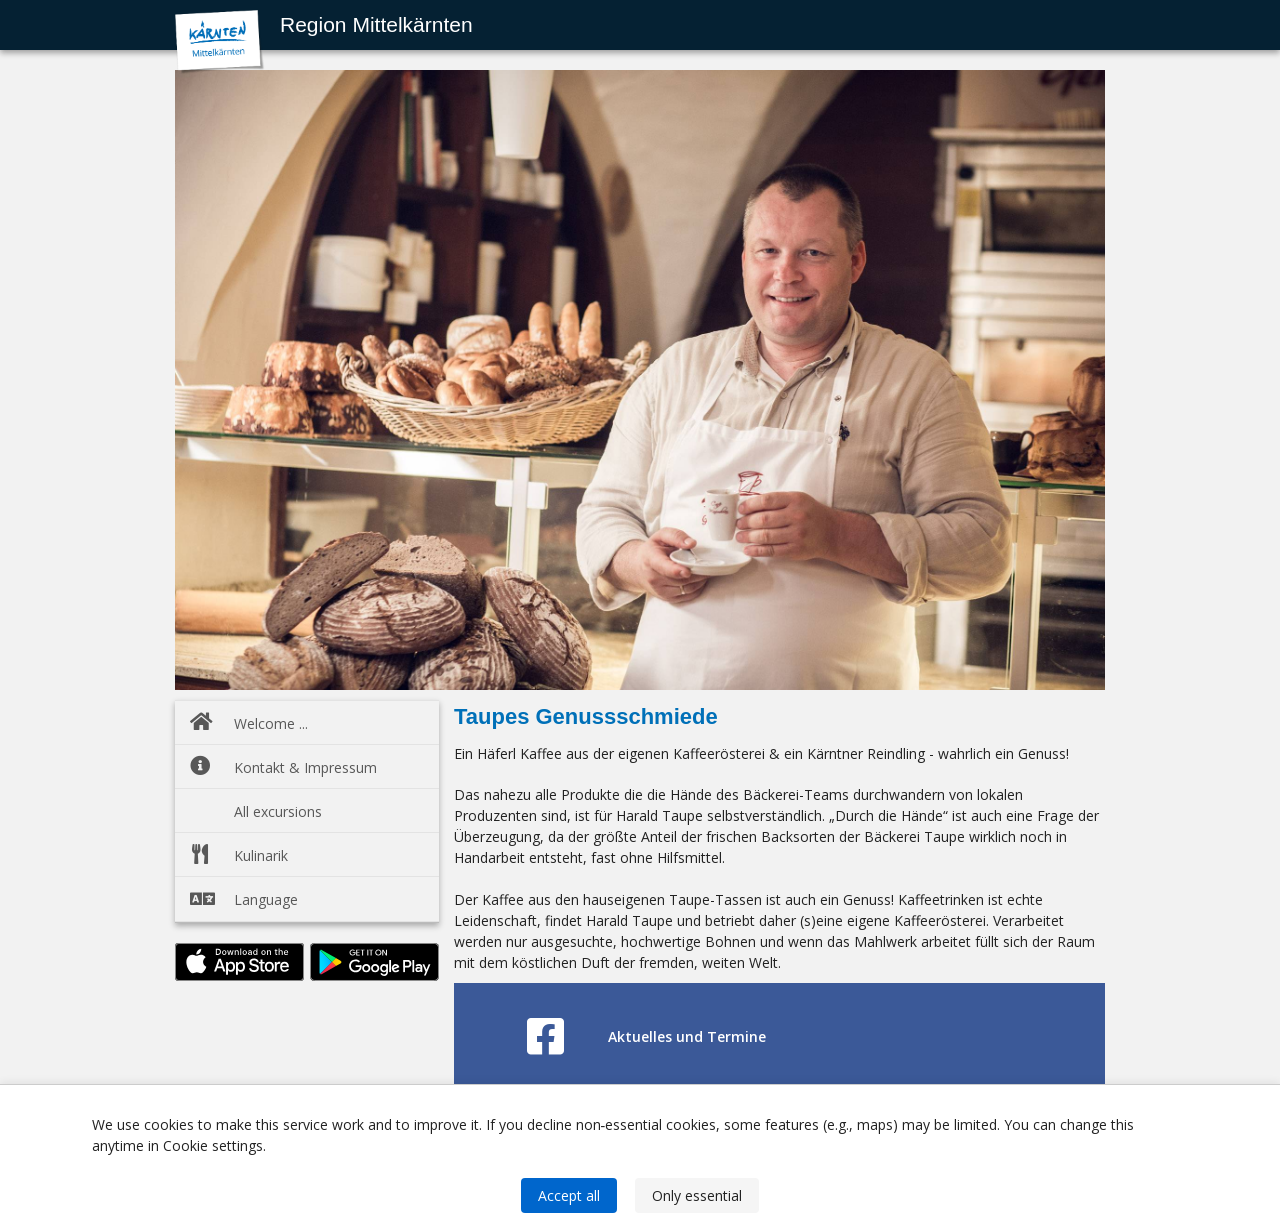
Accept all (569, 1195)
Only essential (697, 1195)
